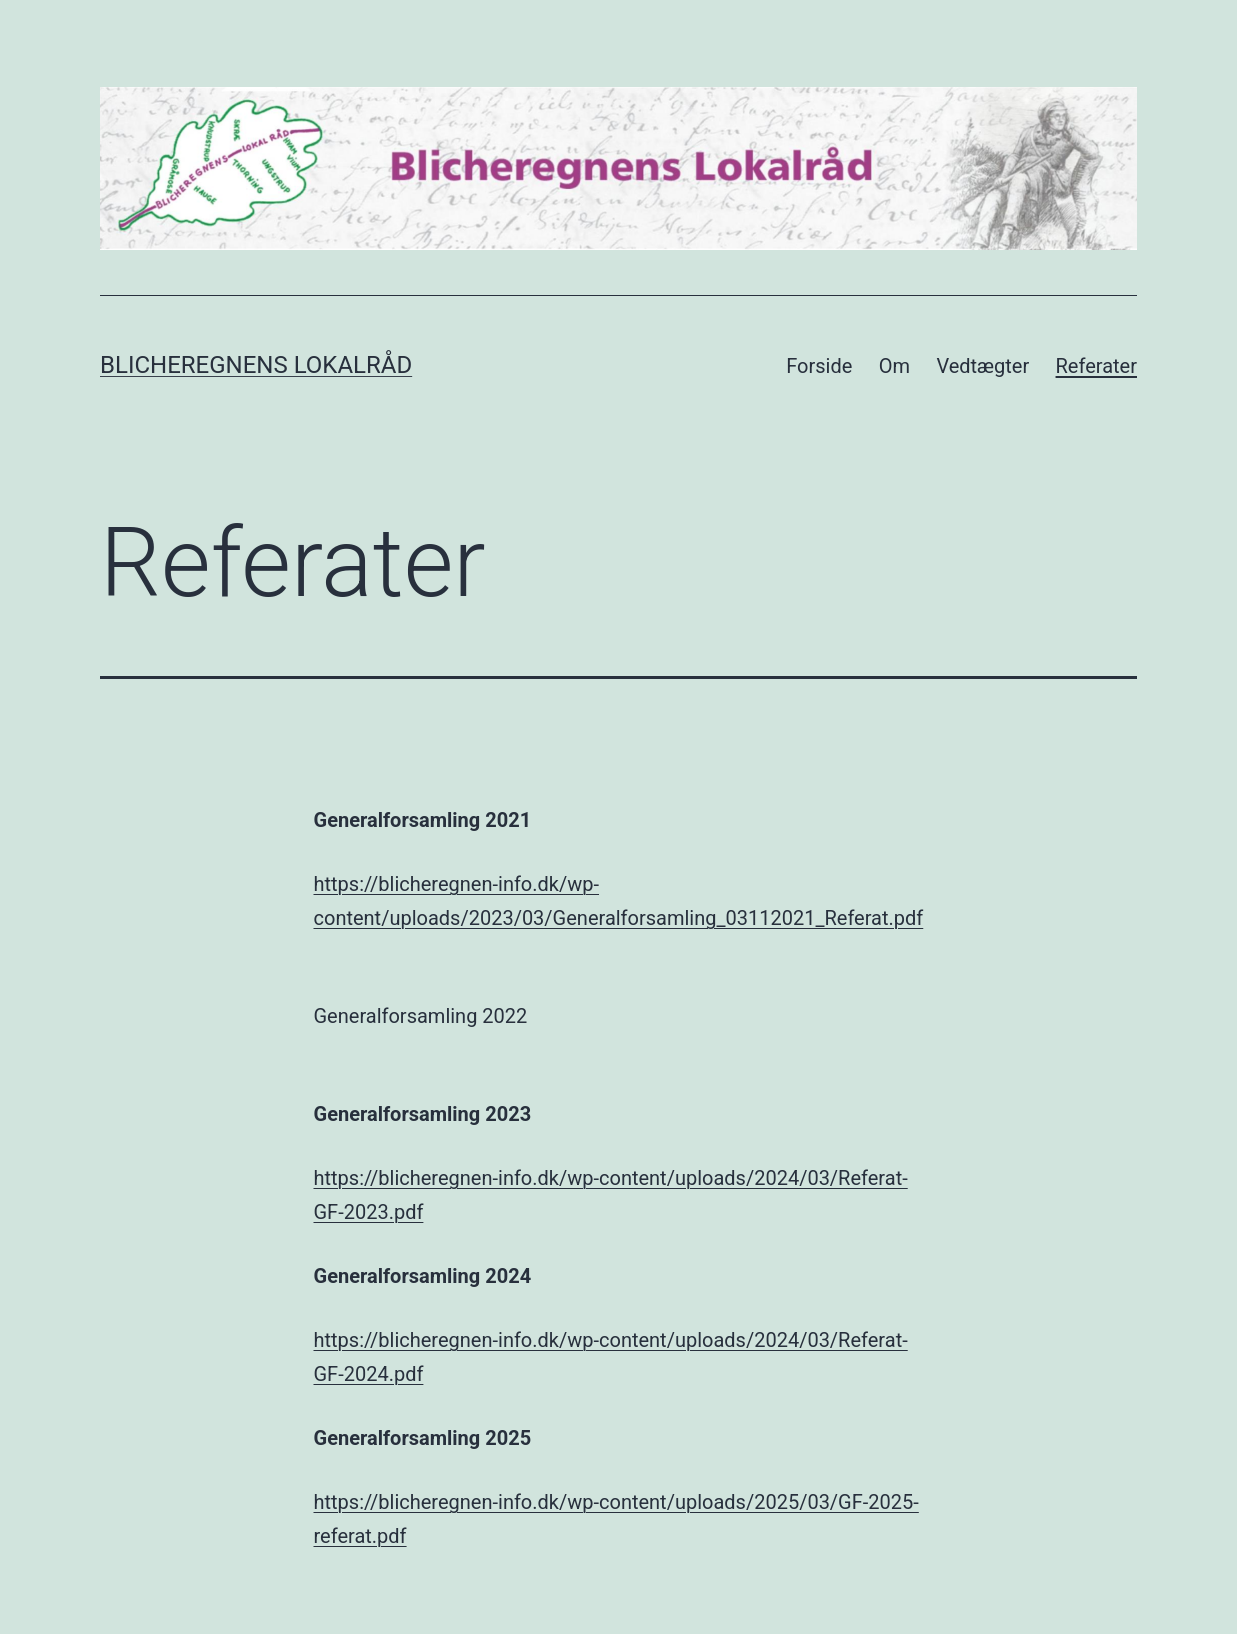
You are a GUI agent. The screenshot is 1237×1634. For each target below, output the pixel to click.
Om (894, 366)
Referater (1096, 366)
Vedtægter (982, 366)
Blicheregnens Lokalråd (256, 365)
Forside (819, 366)
